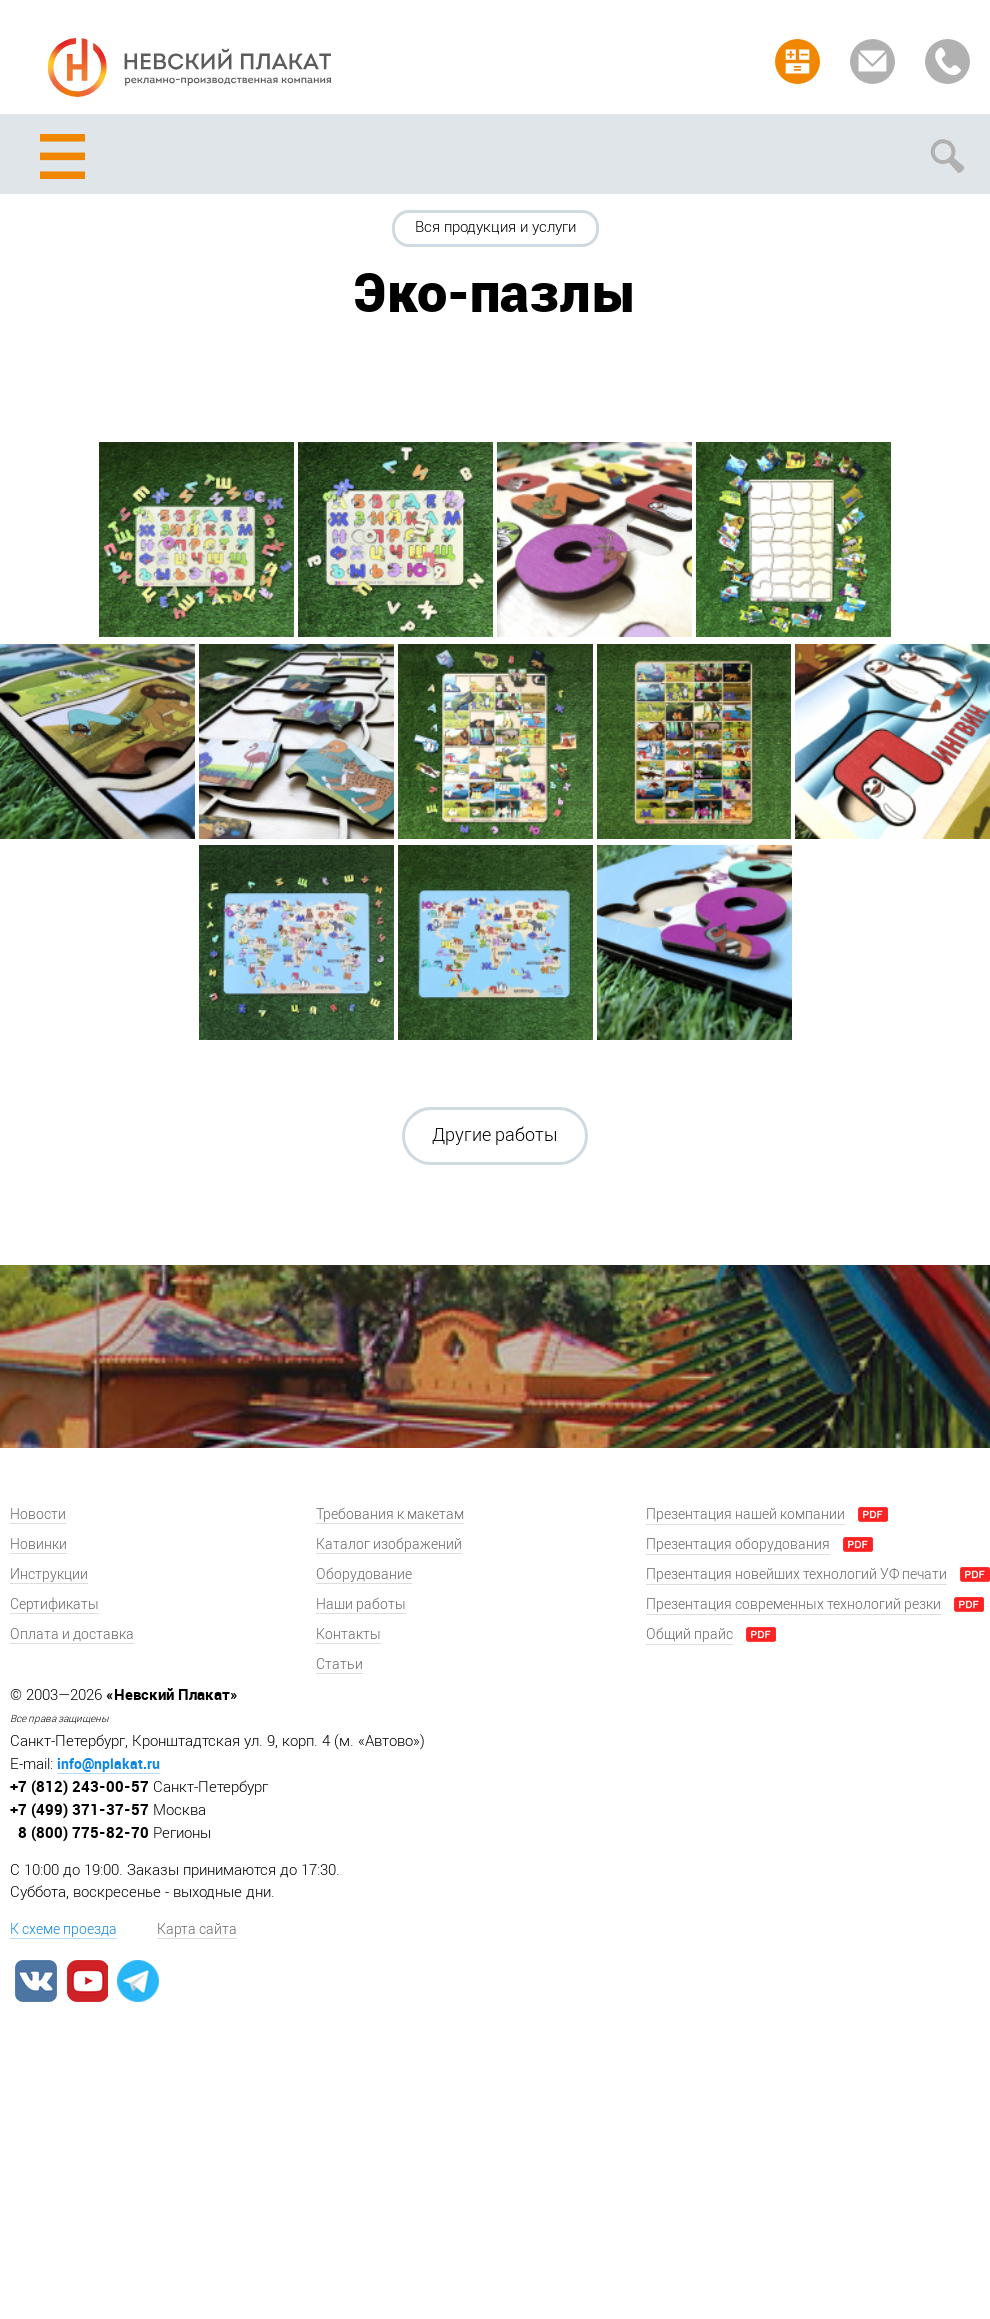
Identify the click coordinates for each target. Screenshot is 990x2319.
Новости (38, 1514)
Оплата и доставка (72, 1634)
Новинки (38, 1544)
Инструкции (49, 1574)
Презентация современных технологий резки (793, 1604)
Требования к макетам (390, 1514)
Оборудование (364, 1574)
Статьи (339, 1664)
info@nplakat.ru (108, 1763)
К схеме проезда (63, 1929)
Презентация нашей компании (745, 1514)
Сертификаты (54, 1604)
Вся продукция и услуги (495, 227)
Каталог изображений (389, 1544)
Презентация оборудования (738, 1544)
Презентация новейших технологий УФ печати (796, 1574)
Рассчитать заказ (797, 61)
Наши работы (361, 1604)
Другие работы (495, 1135)
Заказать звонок (947, 61)
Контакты (348, 1634)
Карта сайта (197, 1929)
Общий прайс (689, 1634)
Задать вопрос (872, 61)
